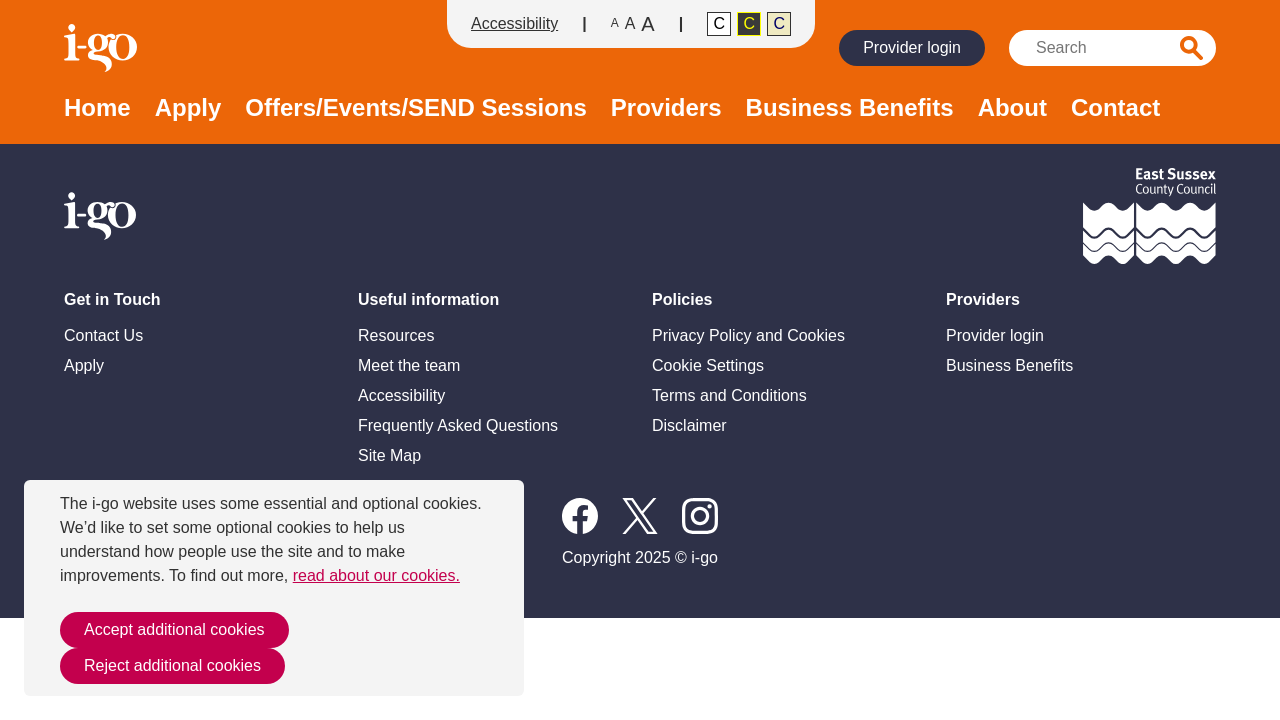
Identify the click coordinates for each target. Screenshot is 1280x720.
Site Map (389, 455)
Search (1192, 48)
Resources (396, 335)
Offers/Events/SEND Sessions (415, 108)
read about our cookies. (376, 575)
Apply (188, 108)
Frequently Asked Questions (458, 425)
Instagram (700, 516)
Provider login (912, 47)
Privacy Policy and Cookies (748, 335)
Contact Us (103, 335)
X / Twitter (640, 516)
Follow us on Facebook (580, 516)
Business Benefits (850, 108)
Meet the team (409, 365)
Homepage (103, 48)
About (1012, 108)
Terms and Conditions (729, 395)
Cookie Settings (708, 365)
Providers (666, 108)
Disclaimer (689, 425)
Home (97, 108)
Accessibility (514, 23)
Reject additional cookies (172, 665)
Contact (1115, 108)
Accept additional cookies (174, 629)
